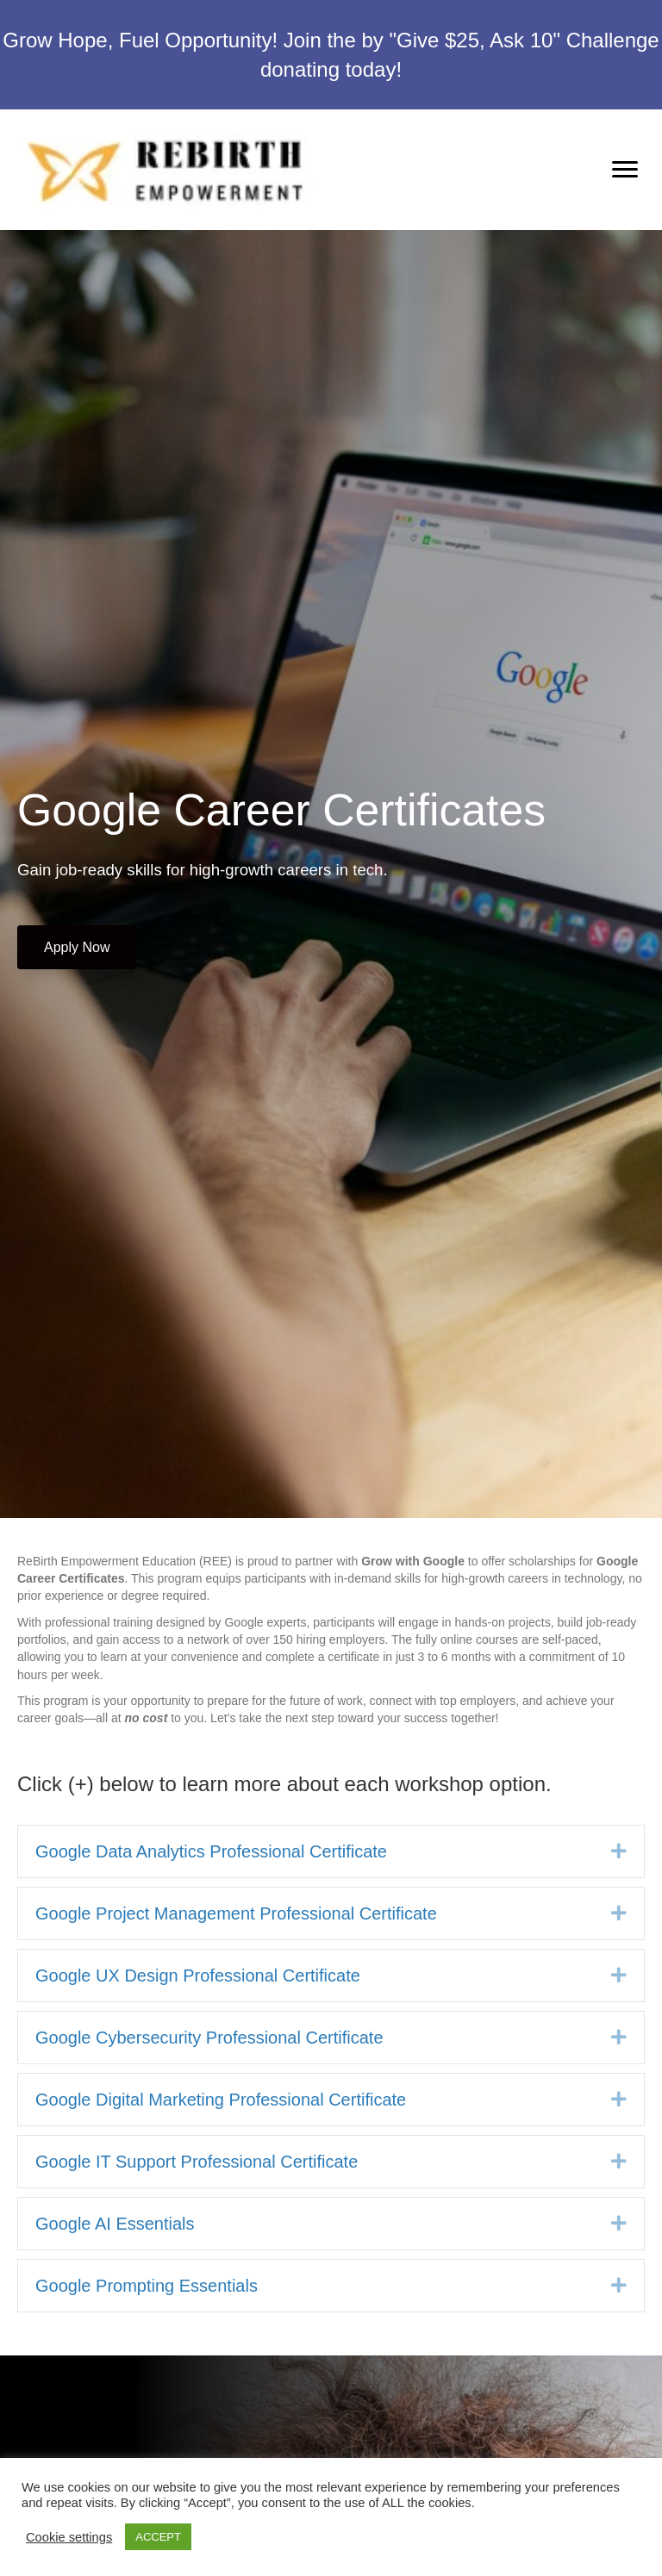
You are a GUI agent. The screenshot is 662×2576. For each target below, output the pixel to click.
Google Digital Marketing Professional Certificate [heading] (220, 2099)
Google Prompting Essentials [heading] (146, 2285)
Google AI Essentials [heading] (115, 2223)
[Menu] (625, 169)
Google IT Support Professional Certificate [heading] (196, 2161)
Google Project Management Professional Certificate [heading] (236, 1913)
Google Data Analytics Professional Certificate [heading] (211, 1851)
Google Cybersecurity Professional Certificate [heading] (209, 2037)
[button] (619, 1851)
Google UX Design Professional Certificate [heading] (197, 1975)
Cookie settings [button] (69, 2537)
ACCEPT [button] (158, 2536)
